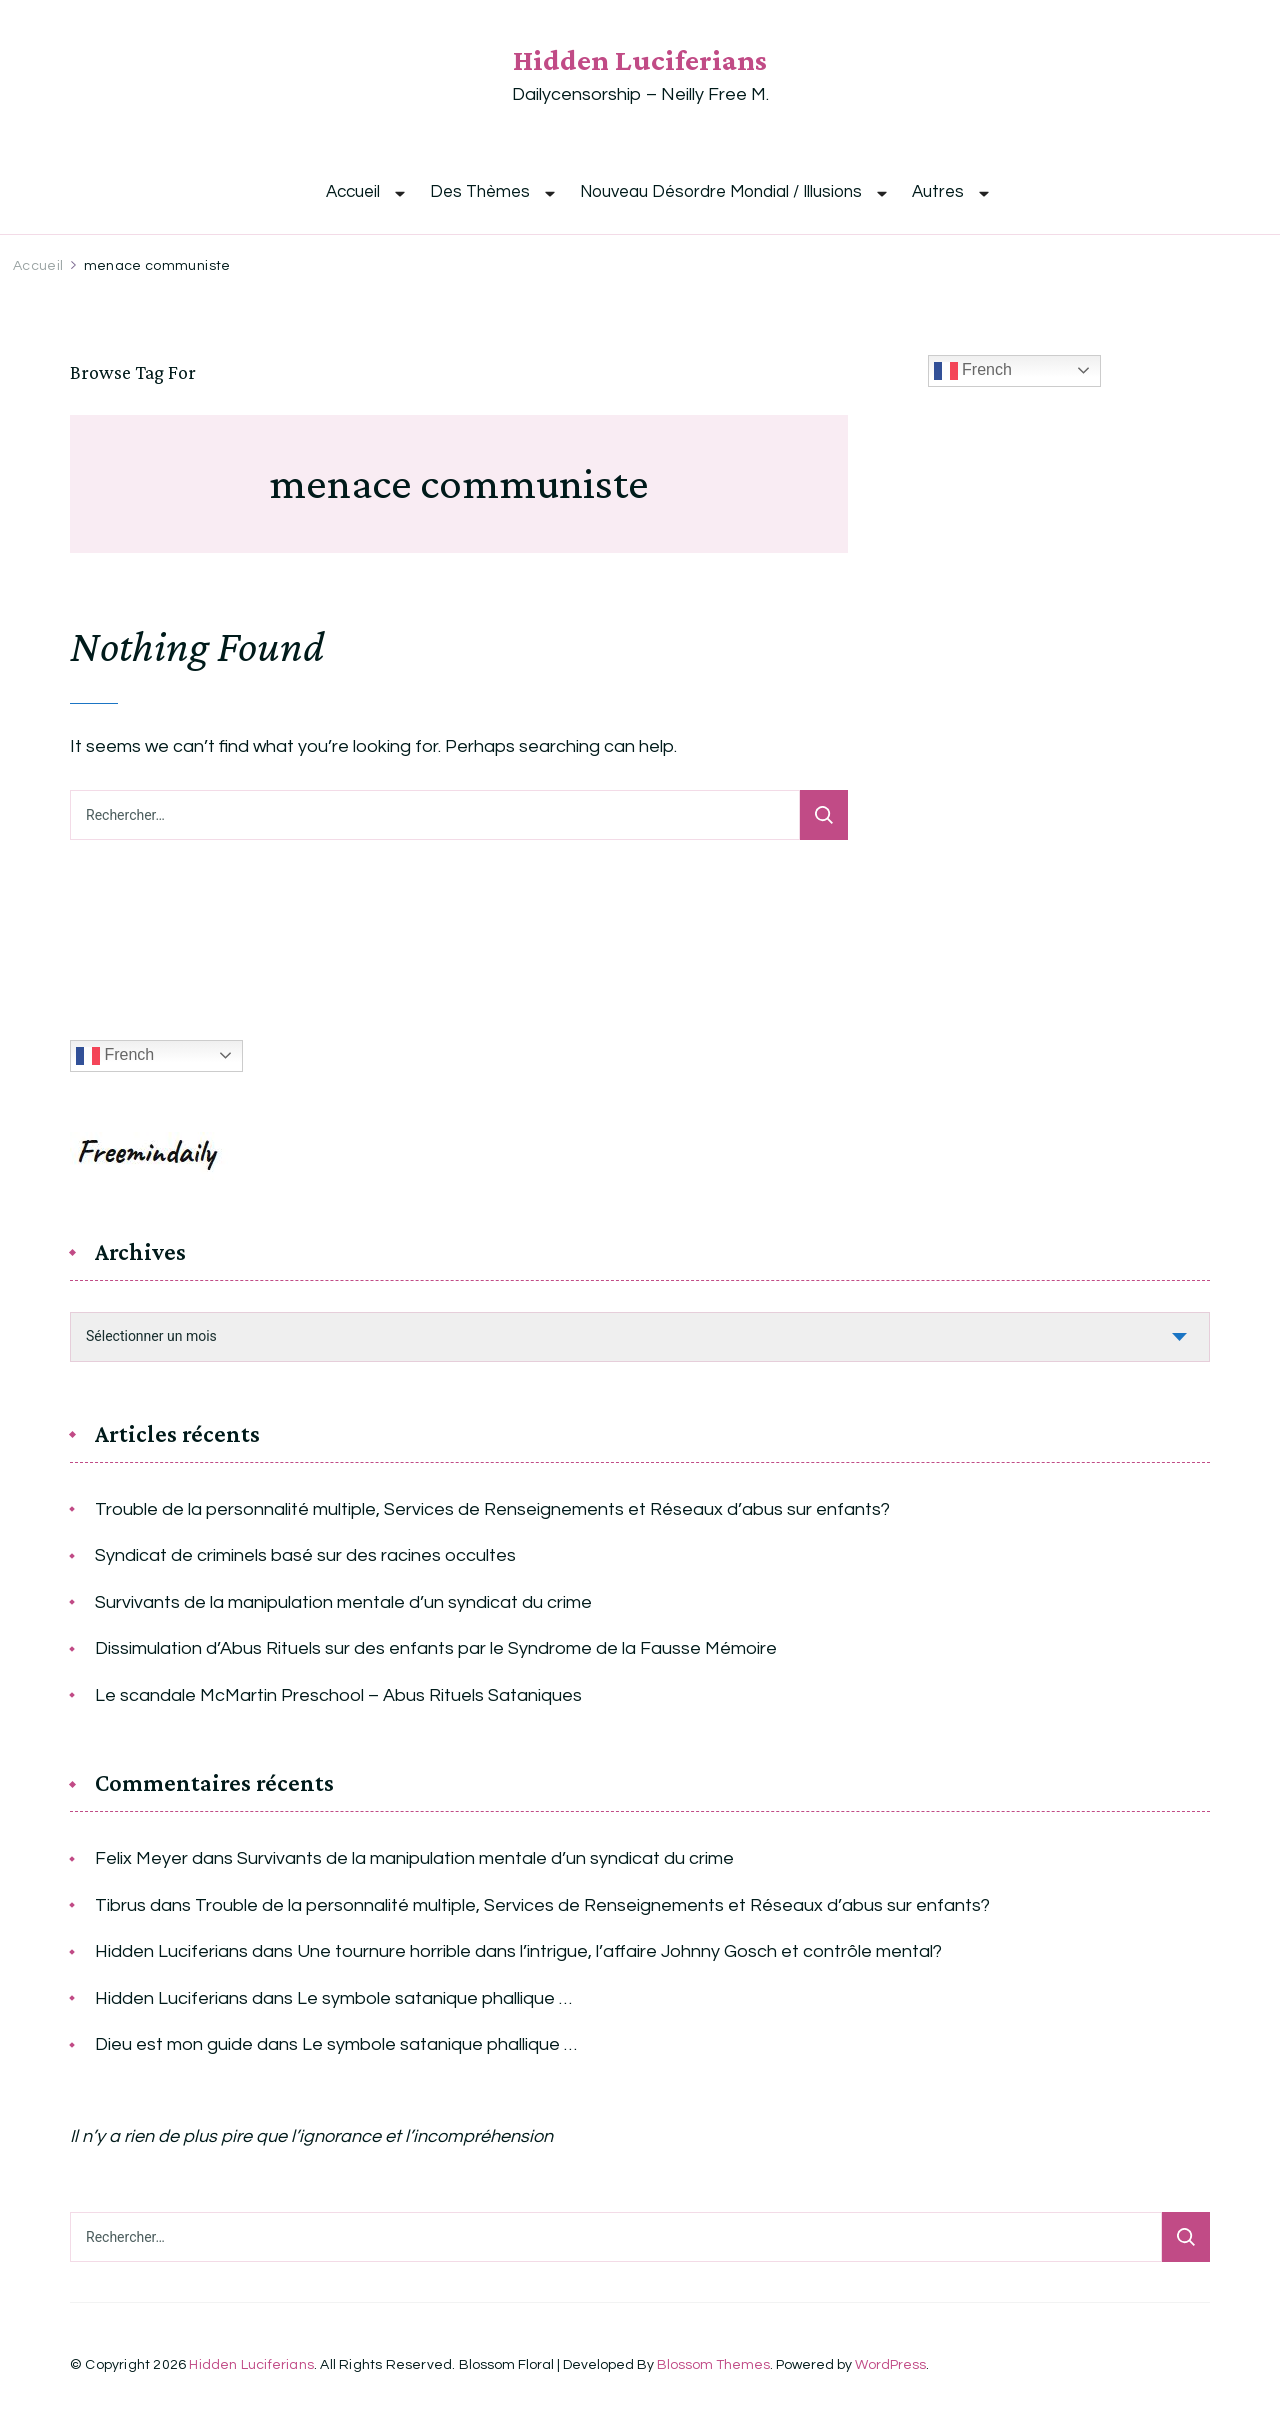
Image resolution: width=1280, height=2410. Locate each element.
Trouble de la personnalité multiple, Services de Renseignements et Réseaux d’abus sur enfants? (492, 1509)
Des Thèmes (480, 192)
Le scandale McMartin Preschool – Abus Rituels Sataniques (338, 1695)
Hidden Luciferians (640, 59)
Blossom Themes (713, 2365)
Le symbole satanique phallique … (434, 1998)
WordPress (890, 2365)
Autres (938, 192)
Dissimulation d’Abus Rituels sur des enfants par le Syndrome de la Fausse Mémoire (436, 1648)
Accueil (353, 192)
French (973, 371)
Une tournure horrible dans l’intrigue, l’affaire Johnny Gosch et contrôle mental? (619, 1951)
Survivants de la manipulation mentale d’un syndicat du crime (343, 1602)
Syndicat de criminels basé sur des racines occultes (305, 1555)
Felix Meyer (141, 1858)
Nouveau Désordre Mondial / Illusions (721, 192)
